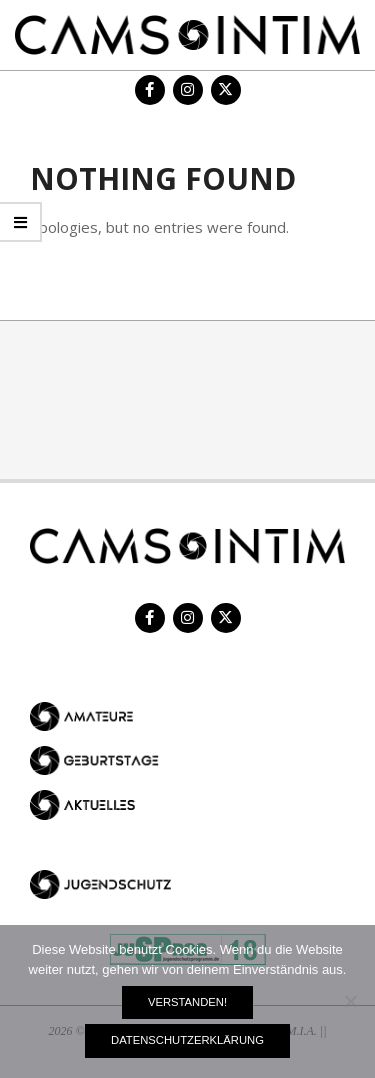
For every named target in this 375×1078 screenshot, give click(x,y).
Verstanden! (187, 1002)
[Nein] (350, 1001)
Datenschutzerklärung (187, 1040)
